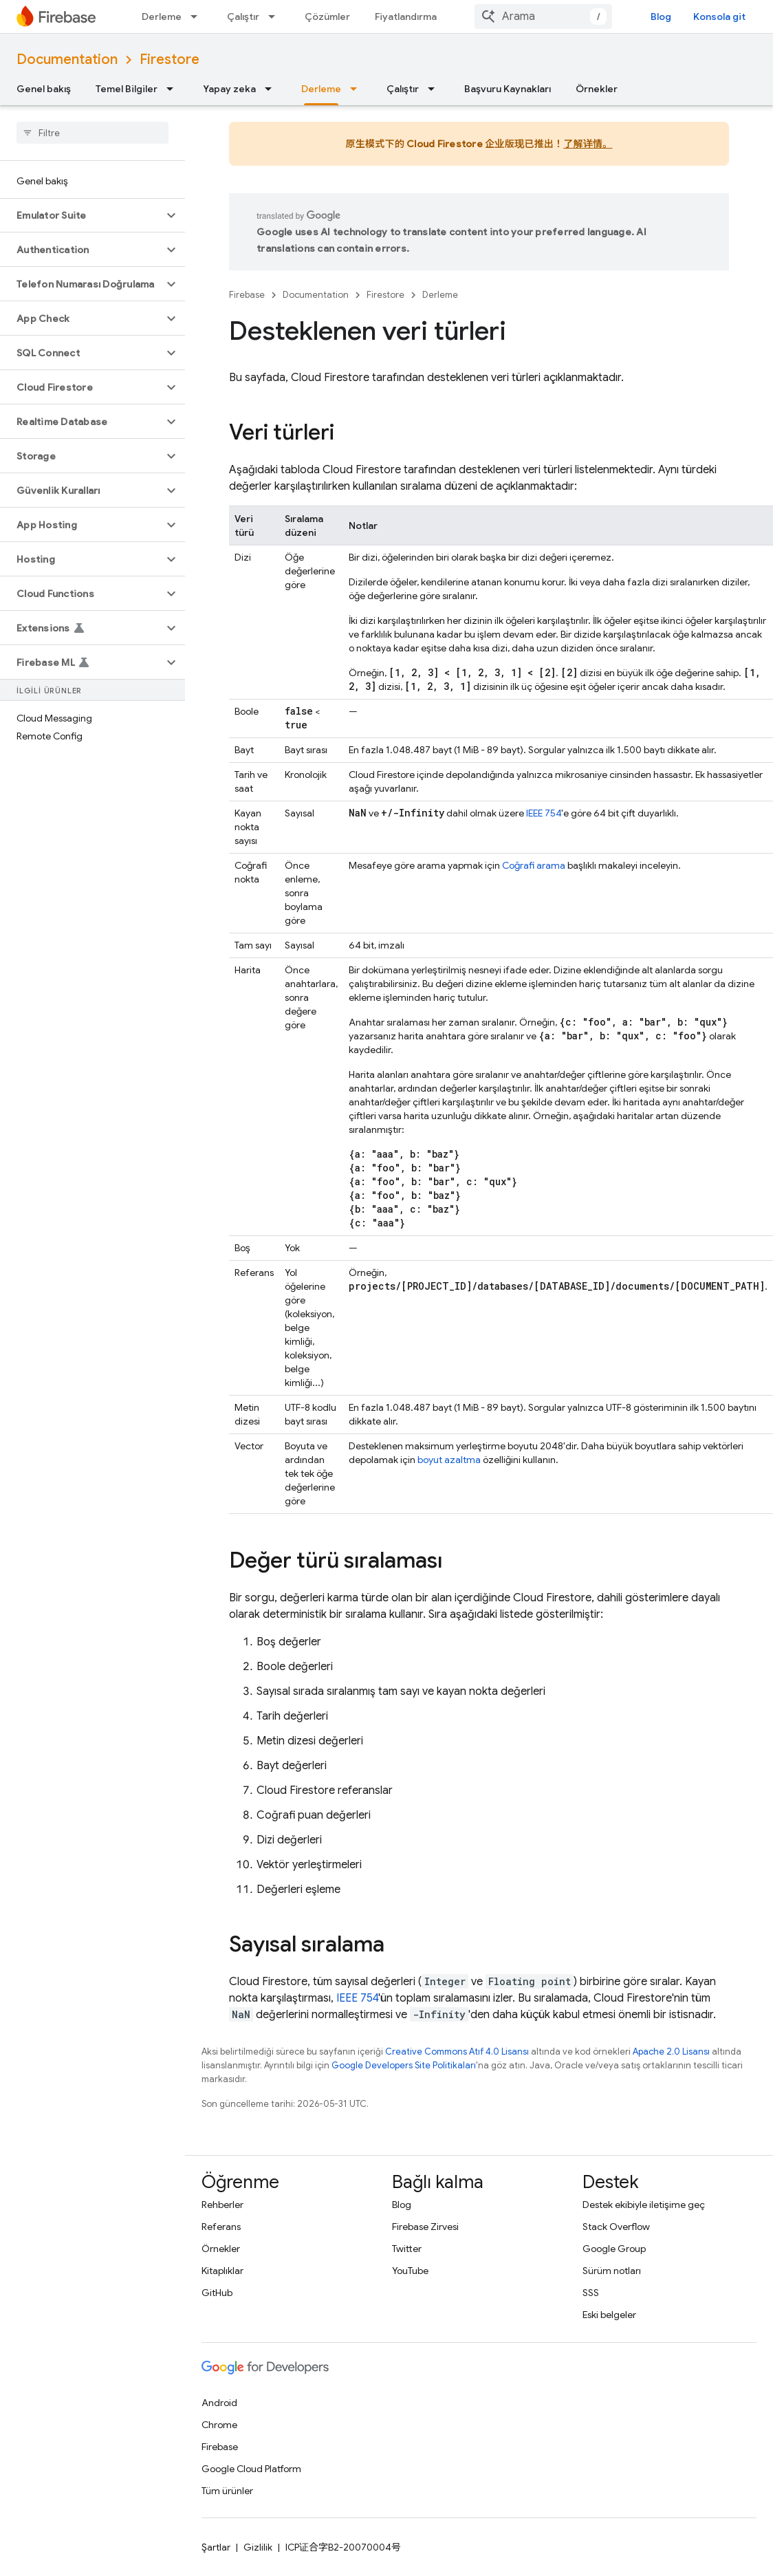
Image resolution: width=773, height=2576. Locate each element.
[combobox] (543, 16)
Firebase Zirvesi (425, 2226)
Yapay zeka (229, 89)
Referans (221, 2226)
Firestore (169, 59)
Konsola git (719, 16)
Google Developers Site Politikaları (403, 2065)
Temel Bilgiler (126, 89)
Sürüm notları (612, 2270)
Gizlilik (257, 2547)
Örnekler (597, 89)
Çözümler (327, 16)
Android (219, 2402)
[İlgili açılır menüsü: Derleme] (198, 16)
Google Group (614, 2248)
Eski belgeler (609, 2314)
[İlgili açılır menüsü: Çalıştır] (275, 16)
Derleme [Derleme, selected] (321, 89)
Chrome (219, 2424)
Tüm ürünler (227, 2491)
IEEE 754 (543, 813)
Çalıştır (243, 16)
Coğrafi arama (533, 865)
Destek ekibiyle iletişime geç (644, 2204)
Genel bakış (44, 89)
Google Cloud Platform (251, 2469)
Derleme (162, 16)
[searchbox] (92, 133)
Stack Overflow (616, 2226)
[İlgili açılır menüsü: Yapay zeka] (272, 88)
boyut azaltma (449, 1459)
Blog (661, 16)
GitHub (217, 2292)
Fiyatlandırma (406, 16)
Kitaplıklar (222, 2270)
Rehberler (222, 2204)
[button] (81, 215)
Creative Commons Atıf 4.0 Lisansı (457, 2051)
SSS (591, 2292)
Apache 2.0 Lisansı (671, 2051)
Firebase (247, 295)
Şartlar (216, 2547)
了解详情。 (587, 144)
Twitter (407, 2248)
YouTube (410, 2270)
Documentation (67, 59)
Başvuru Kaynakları (507, 89)
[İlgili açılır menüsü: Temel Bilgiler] (173, 88)
